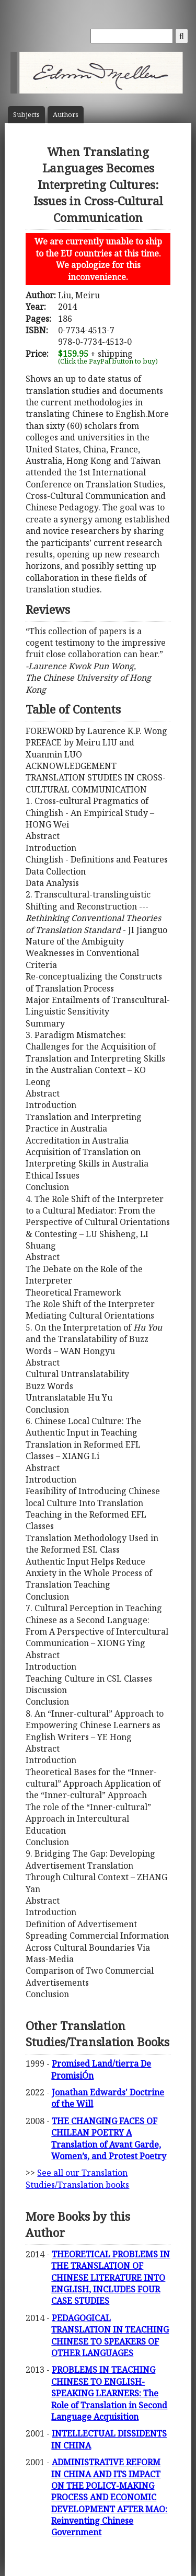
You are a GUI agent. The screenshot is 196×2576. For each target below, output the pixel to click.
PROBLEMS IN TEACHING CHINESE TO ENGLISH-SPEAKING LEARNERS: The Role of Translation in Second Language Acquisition (109, 2393)
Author (65, 114)
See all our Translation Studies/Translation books (77, 2178)
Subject (26, 114)
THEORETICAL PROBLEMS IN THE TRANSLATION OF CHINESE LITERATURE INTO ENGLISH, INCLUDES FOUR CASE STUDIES (110, 2277)
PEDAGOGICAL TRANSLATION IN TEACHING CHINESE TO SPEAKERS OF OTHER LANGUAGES (110, 2335)
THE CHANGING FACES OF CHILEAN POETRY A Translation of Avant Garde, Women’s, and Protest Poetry (108, 2138)
